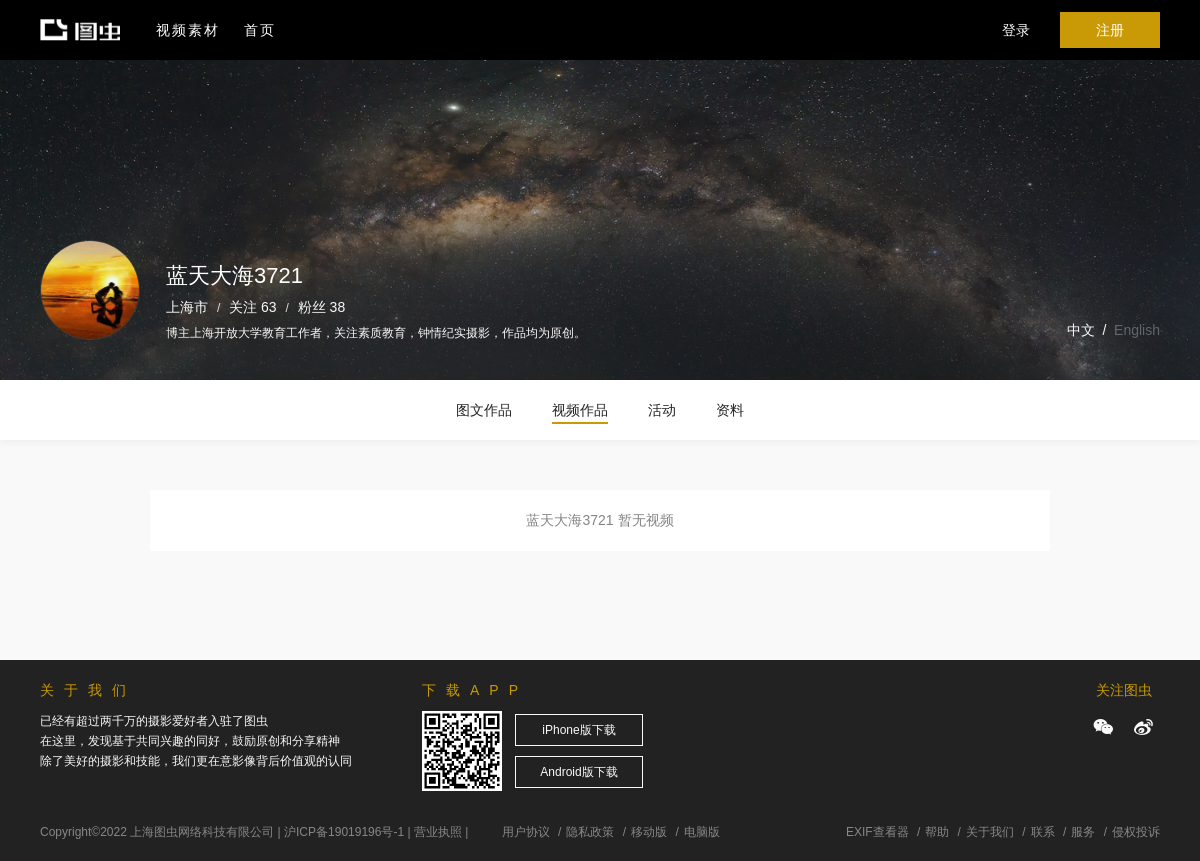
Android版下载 (578, 772)
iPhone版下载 (578, 730)
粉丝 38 (321, 307)
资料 (730, 410)
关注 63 (252, 307)
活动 (662, 410)
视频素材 (188, 30)
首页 (260, 30)
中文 (1081, 330)
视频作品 (580, 410)
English (1137, 330)
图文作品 (484, 410)
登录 (1016, 30)
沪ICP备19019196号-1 (344, 832)
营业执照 (438, 832)
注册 (1110, 30)
